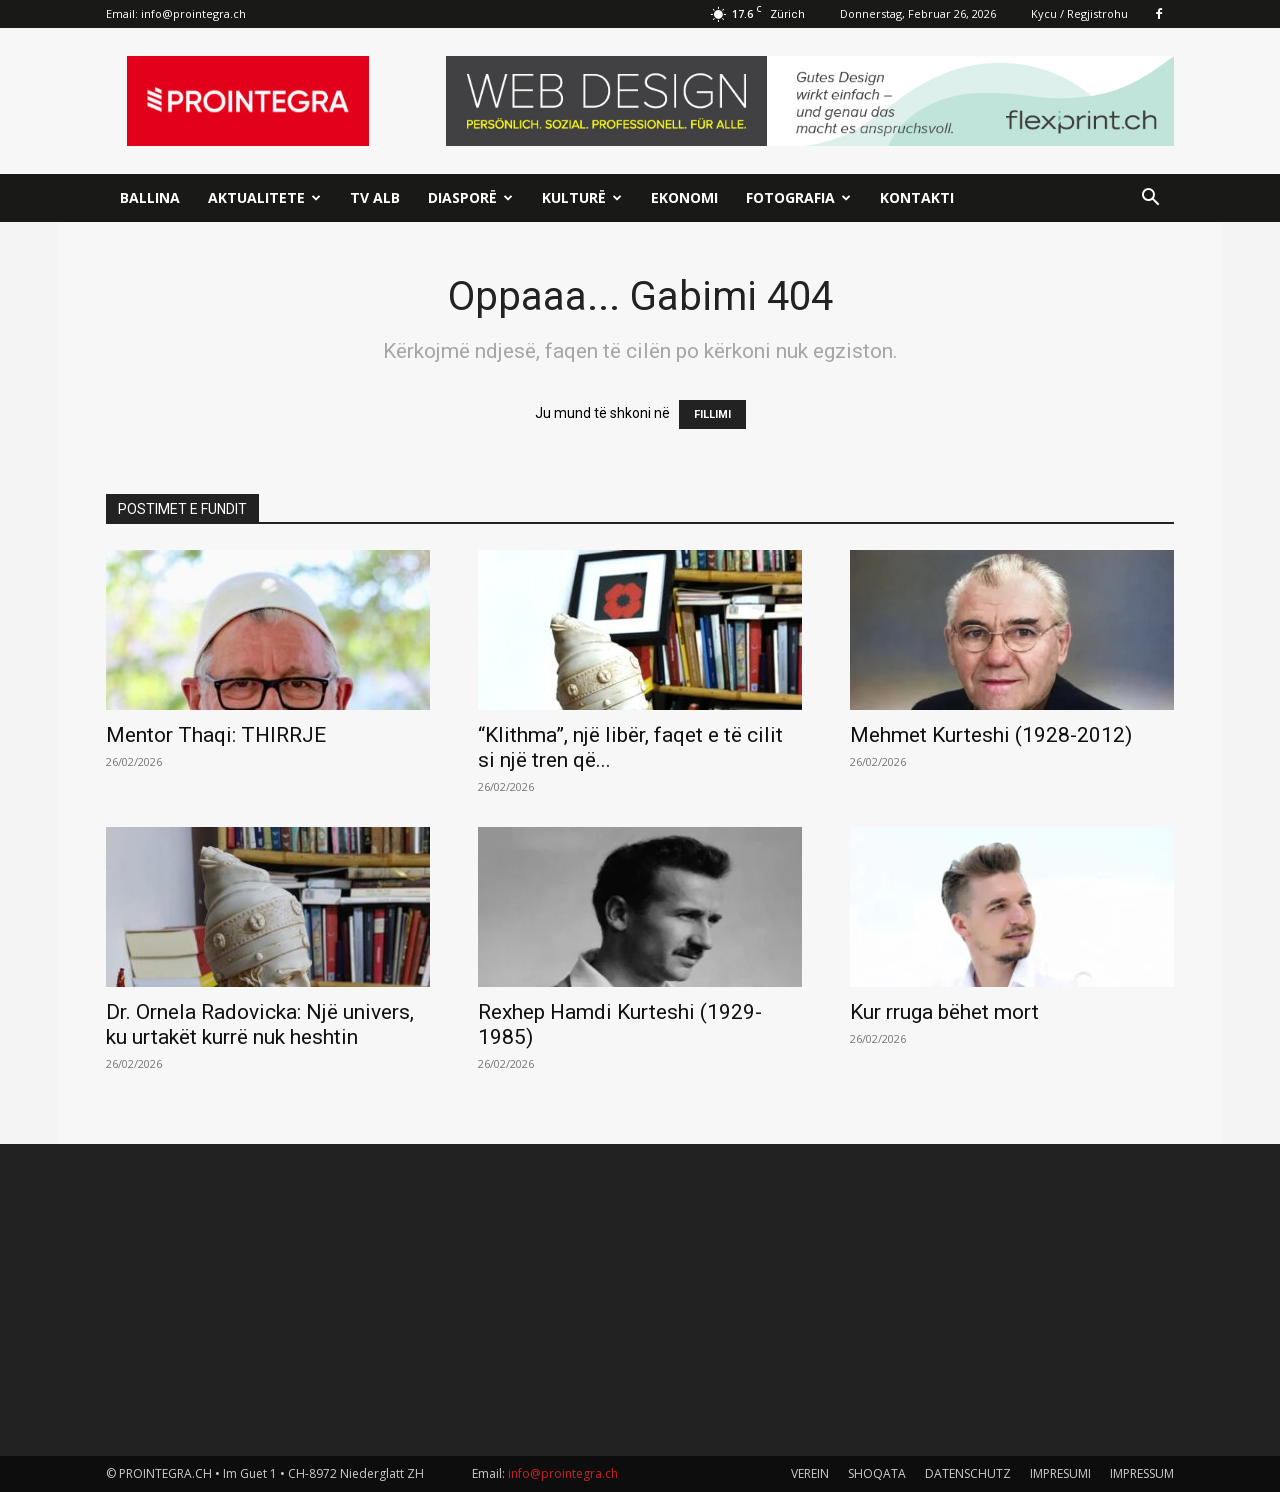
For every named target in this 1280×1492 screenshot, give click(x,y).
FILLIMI (712, 414)
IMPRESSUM (1142, 1473)
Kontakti (917, 197)
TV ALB (375, 197)
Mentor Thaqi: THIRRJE (216, 735)
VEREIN (810, 1473)
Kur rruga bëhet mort (944, 1012)
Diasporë (470, 197)
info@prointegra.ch (193, 13)
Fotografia (798, 197)
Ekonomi (684, 197)
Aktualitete (264, 197)
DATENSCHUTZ (968, 1473)
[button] (1150, 199)
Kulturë (582, 197)
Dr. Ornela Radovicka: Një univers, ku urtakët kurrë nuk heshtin (260, 1024)
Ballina (150, 197)
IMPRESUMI (1060, 1473)
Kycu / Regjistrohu (1079, 13)
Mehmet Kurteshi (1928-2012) (991, 735)
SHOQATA (877, 1473)
